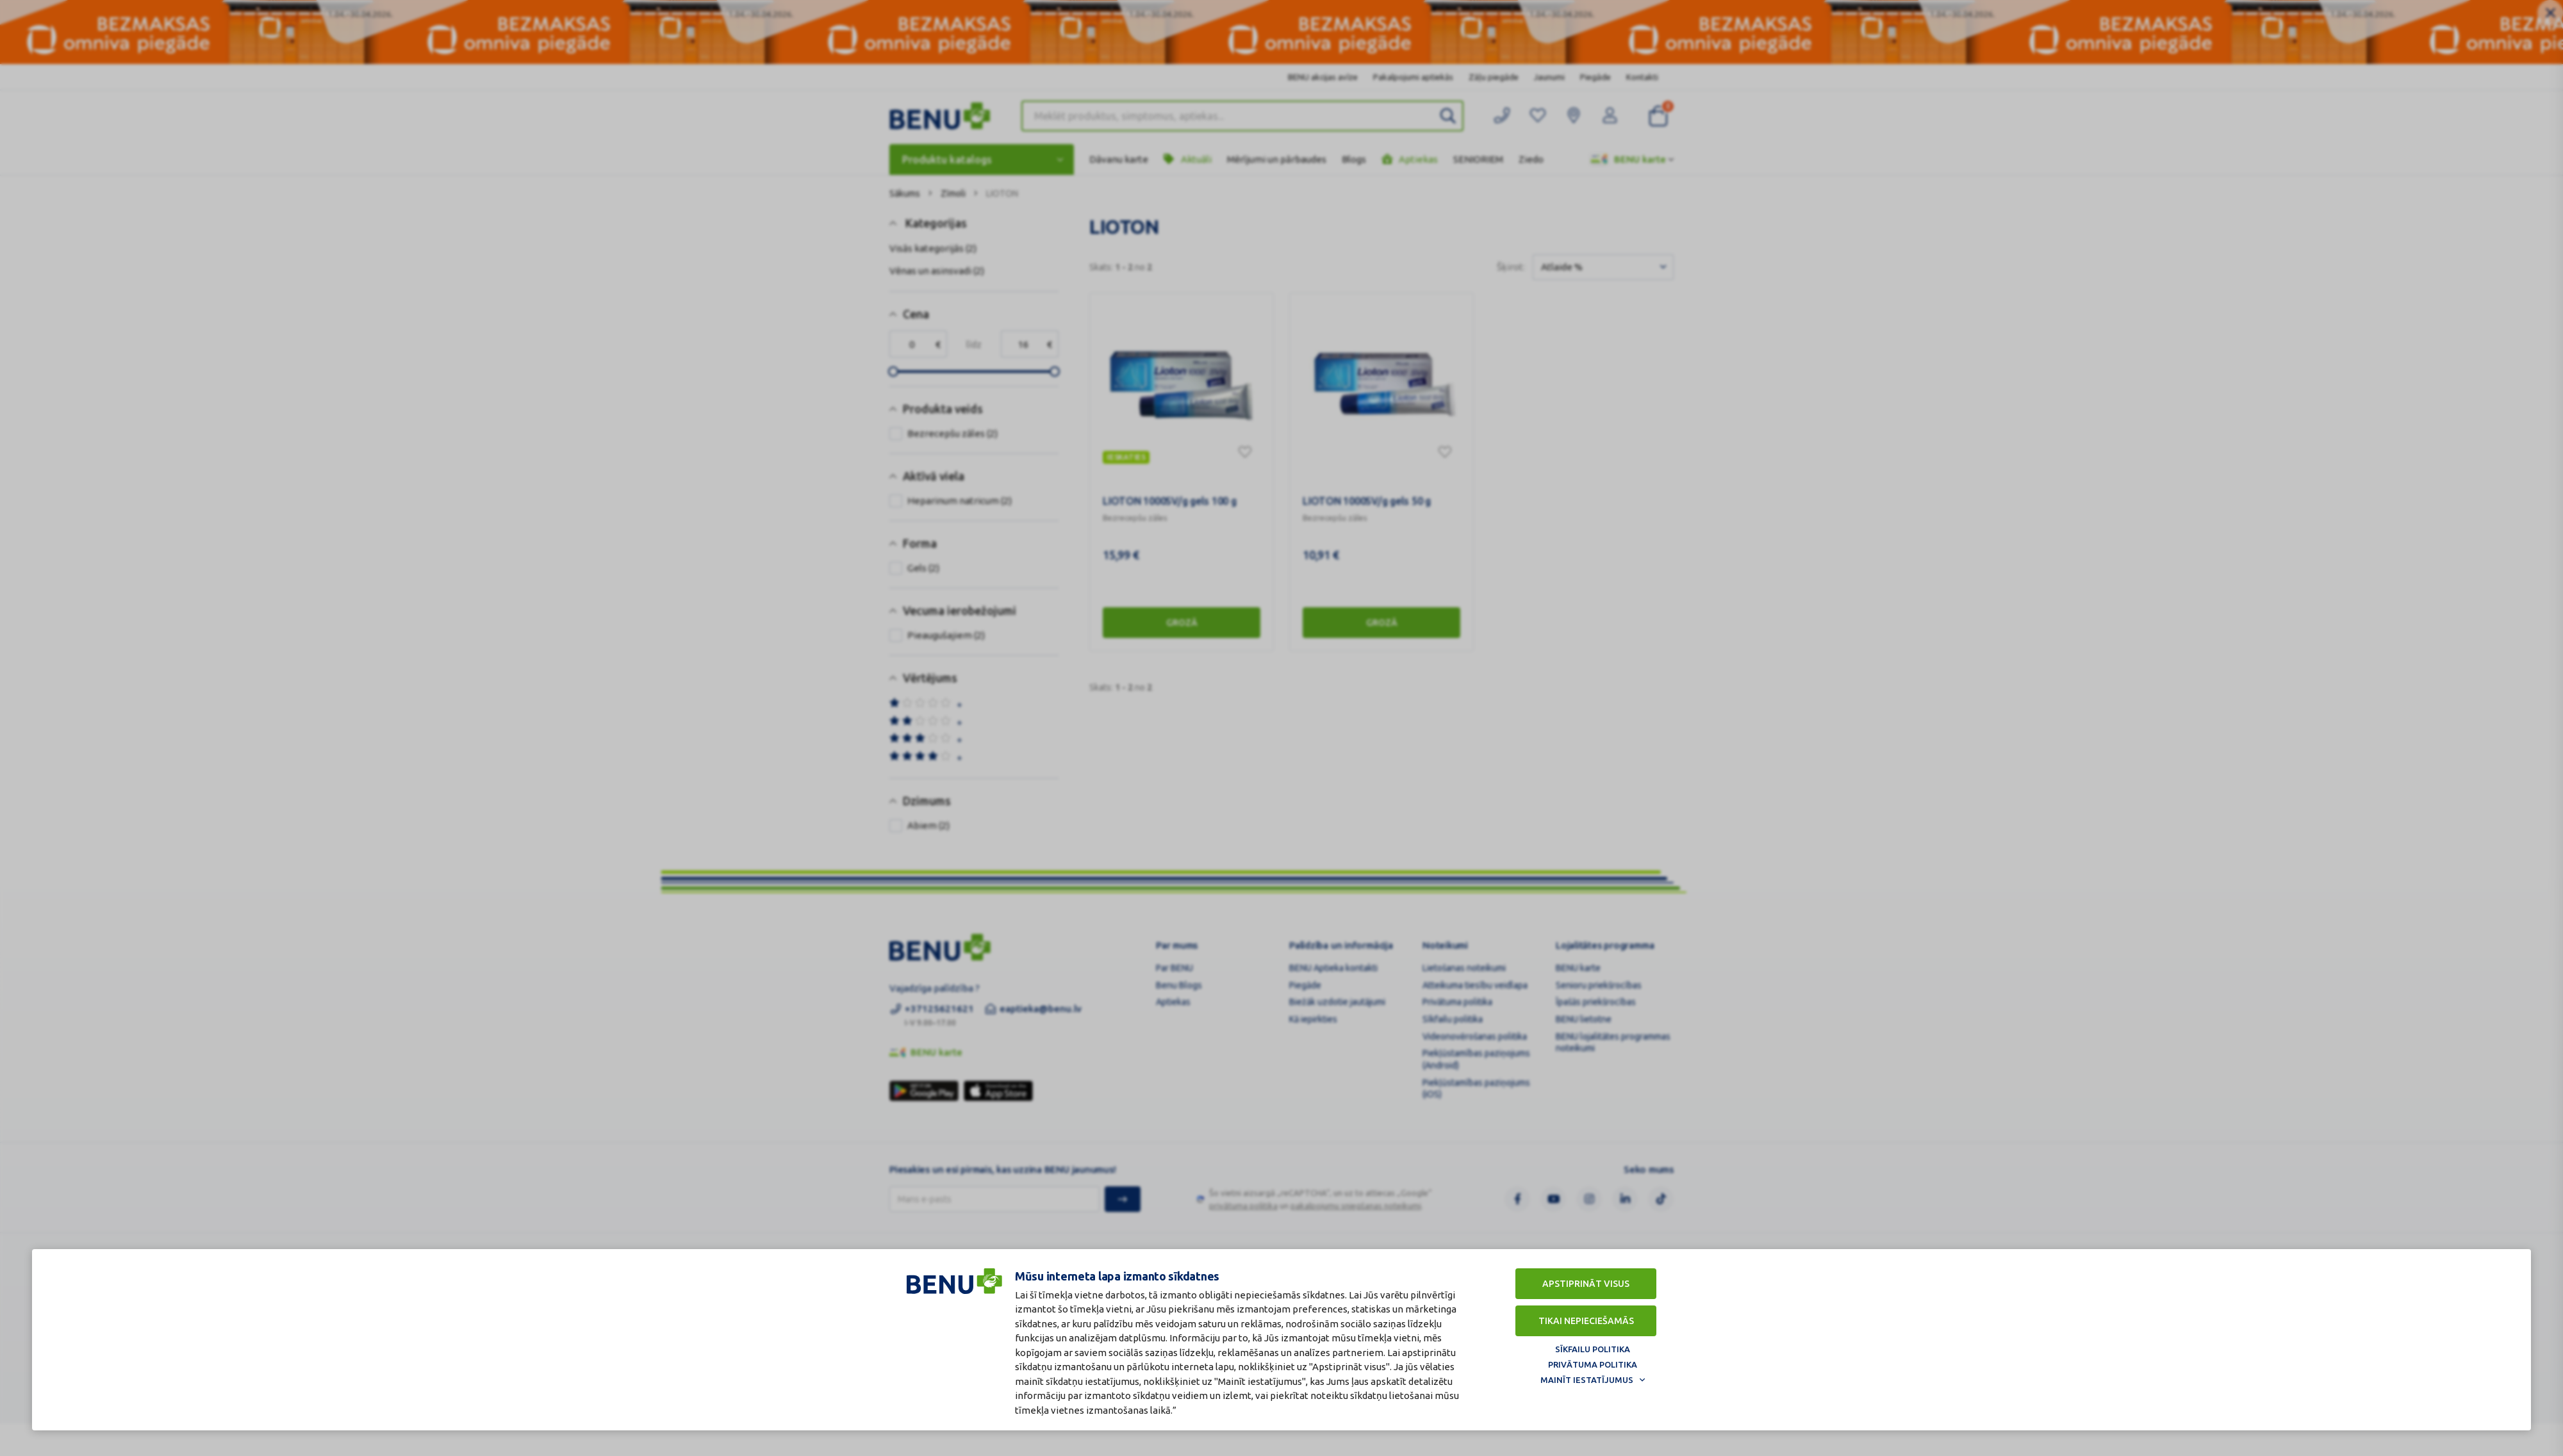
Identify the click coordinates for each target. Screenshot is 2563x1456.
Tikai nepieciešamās (1586, 1321)
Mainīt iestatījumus (1586, 1379)
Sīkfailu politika (1592, 1349)
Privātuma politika (1592, 1364)
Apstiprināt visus (1585, 1284)
